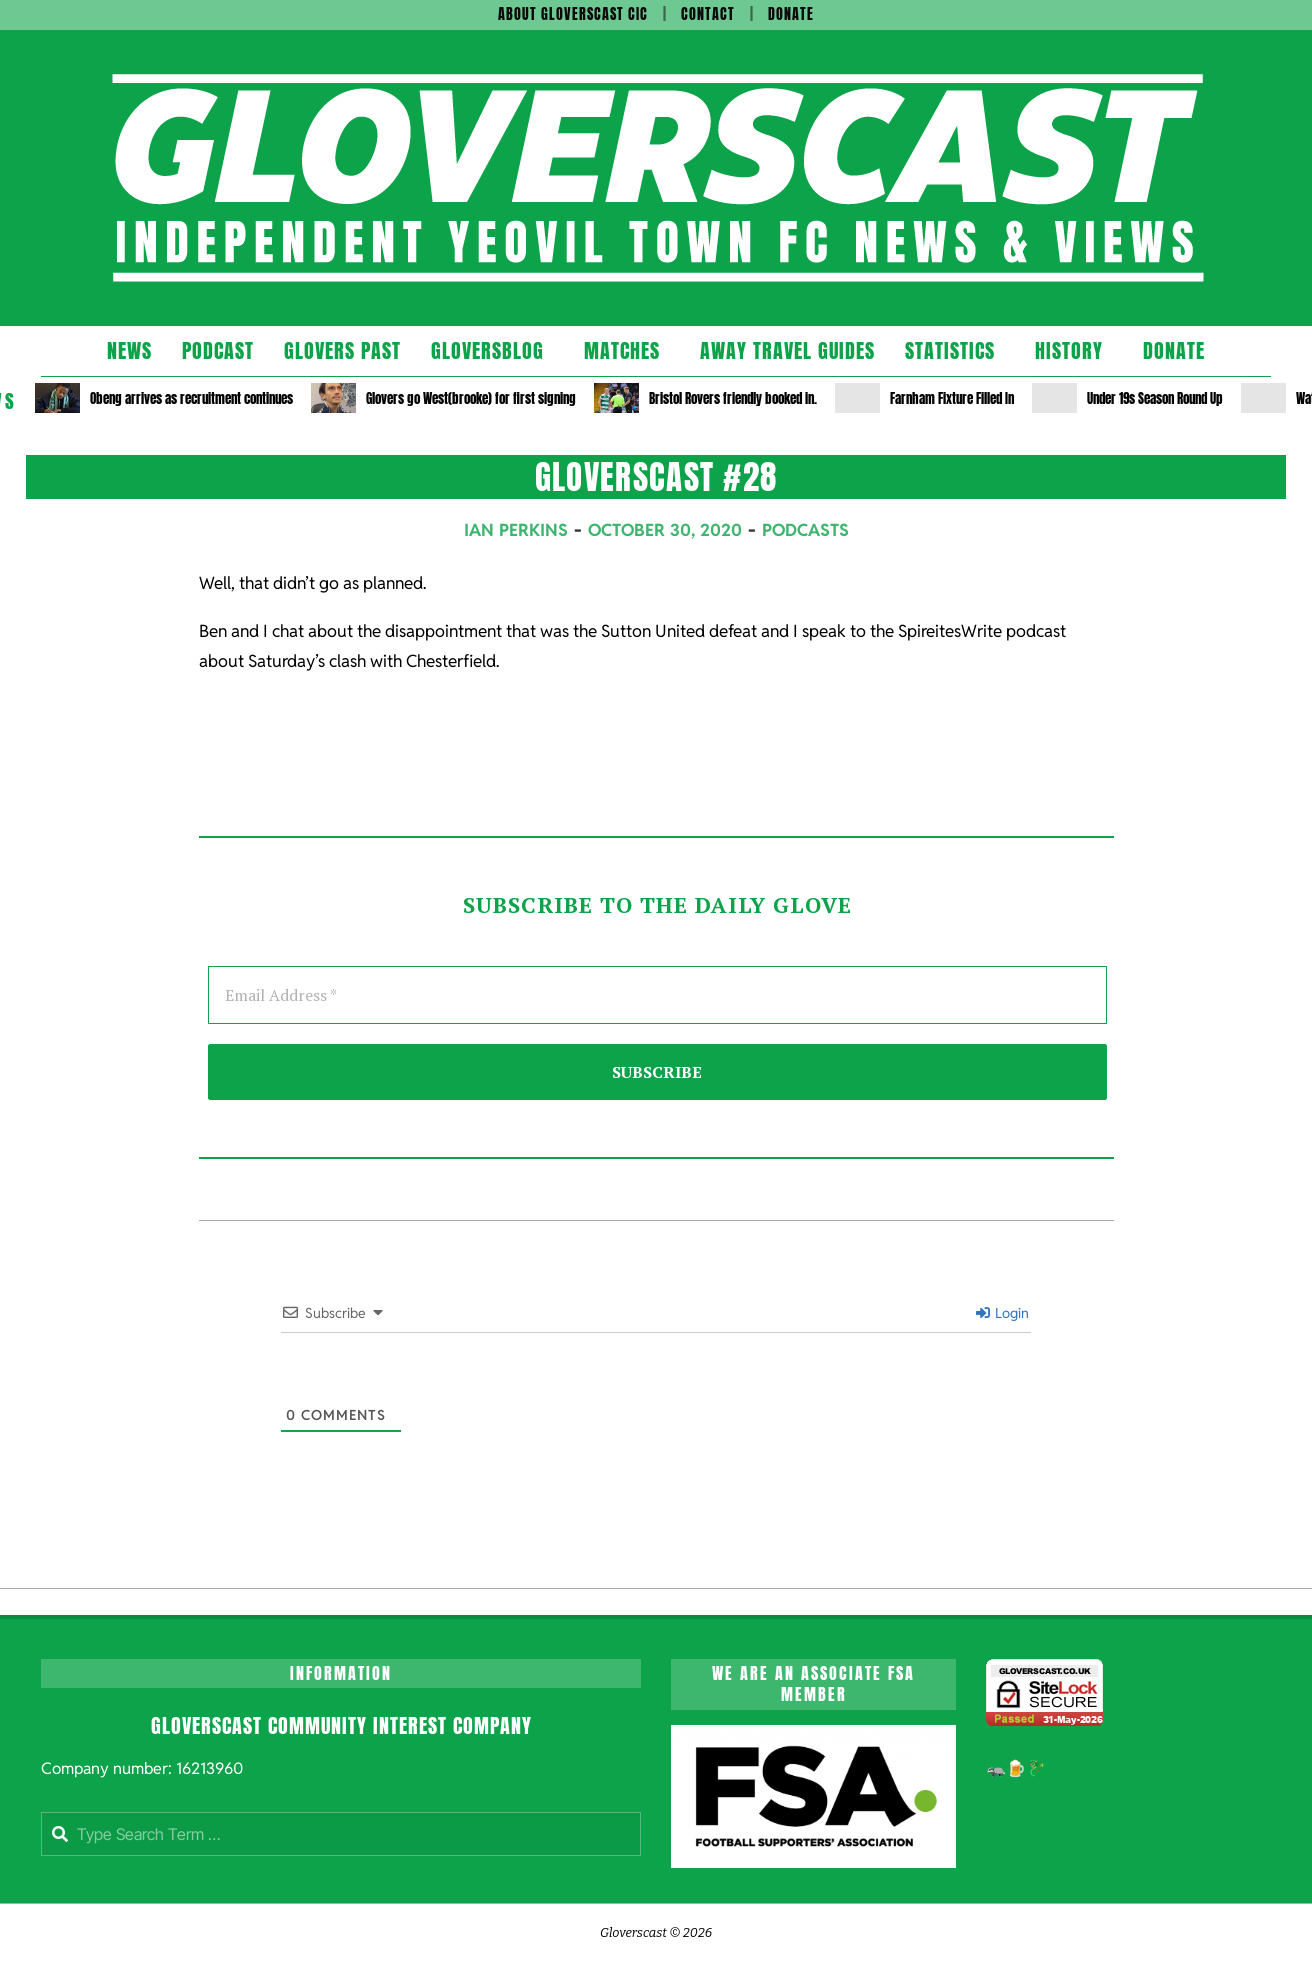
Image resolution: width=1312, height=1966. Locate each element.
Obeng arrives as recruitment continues (191, 398)
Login (1002, 1313)
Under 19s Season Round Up (1155, 398)
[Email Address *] (657, 995)
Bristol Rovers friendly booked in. (733, 398)
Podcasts (805, 530)
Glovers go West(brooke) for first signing (471, 398)
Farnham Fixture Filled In (952, 398)
